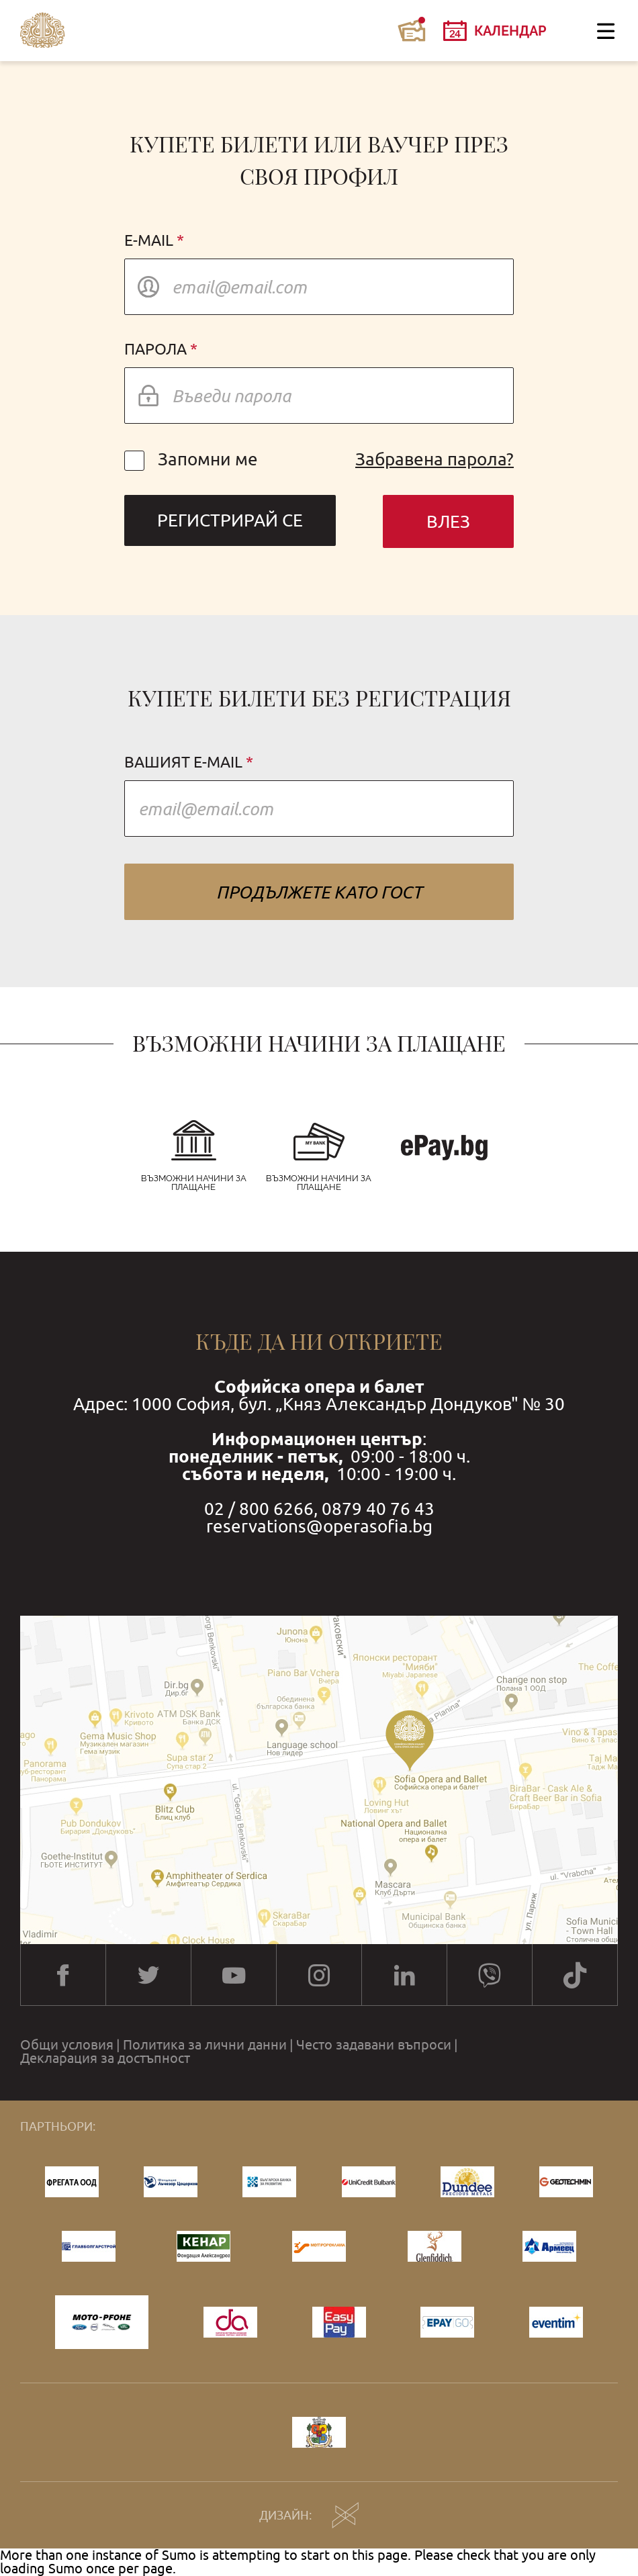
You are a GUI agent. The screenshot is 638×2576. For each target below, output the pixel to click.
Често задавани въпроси (373, 2045)
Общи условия (66, 2045)
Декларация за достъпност (105, 2058)
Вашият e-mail (183, 763)
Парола (155, 350)
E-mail (148, 241)
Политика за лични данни (205, 2045)
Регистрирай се (230, 520)
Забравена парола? (434, 459)
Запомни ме (191, 459)
